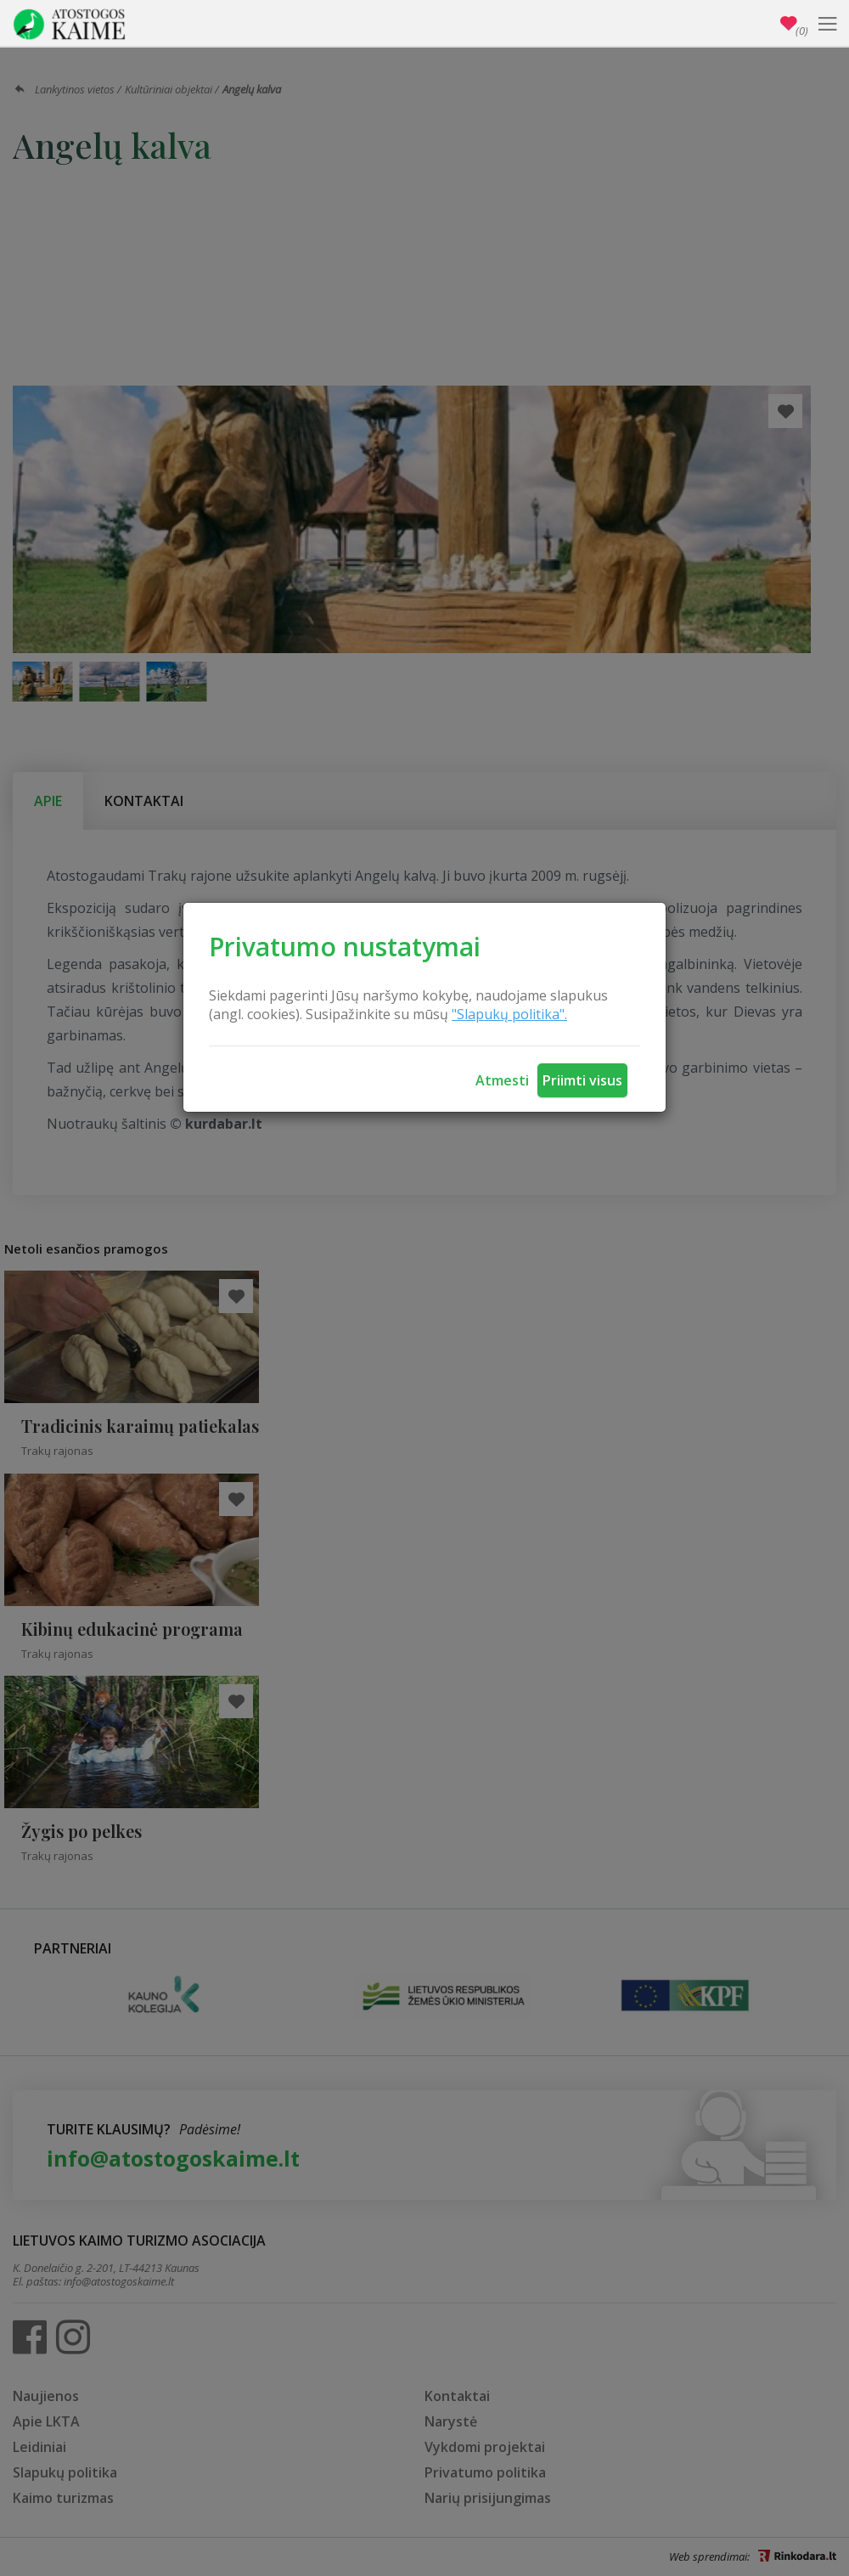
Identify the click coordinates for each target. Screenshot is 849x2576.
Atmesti (502, 1080)
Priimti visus (582, 1080)
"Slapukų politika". (509, 1014)
